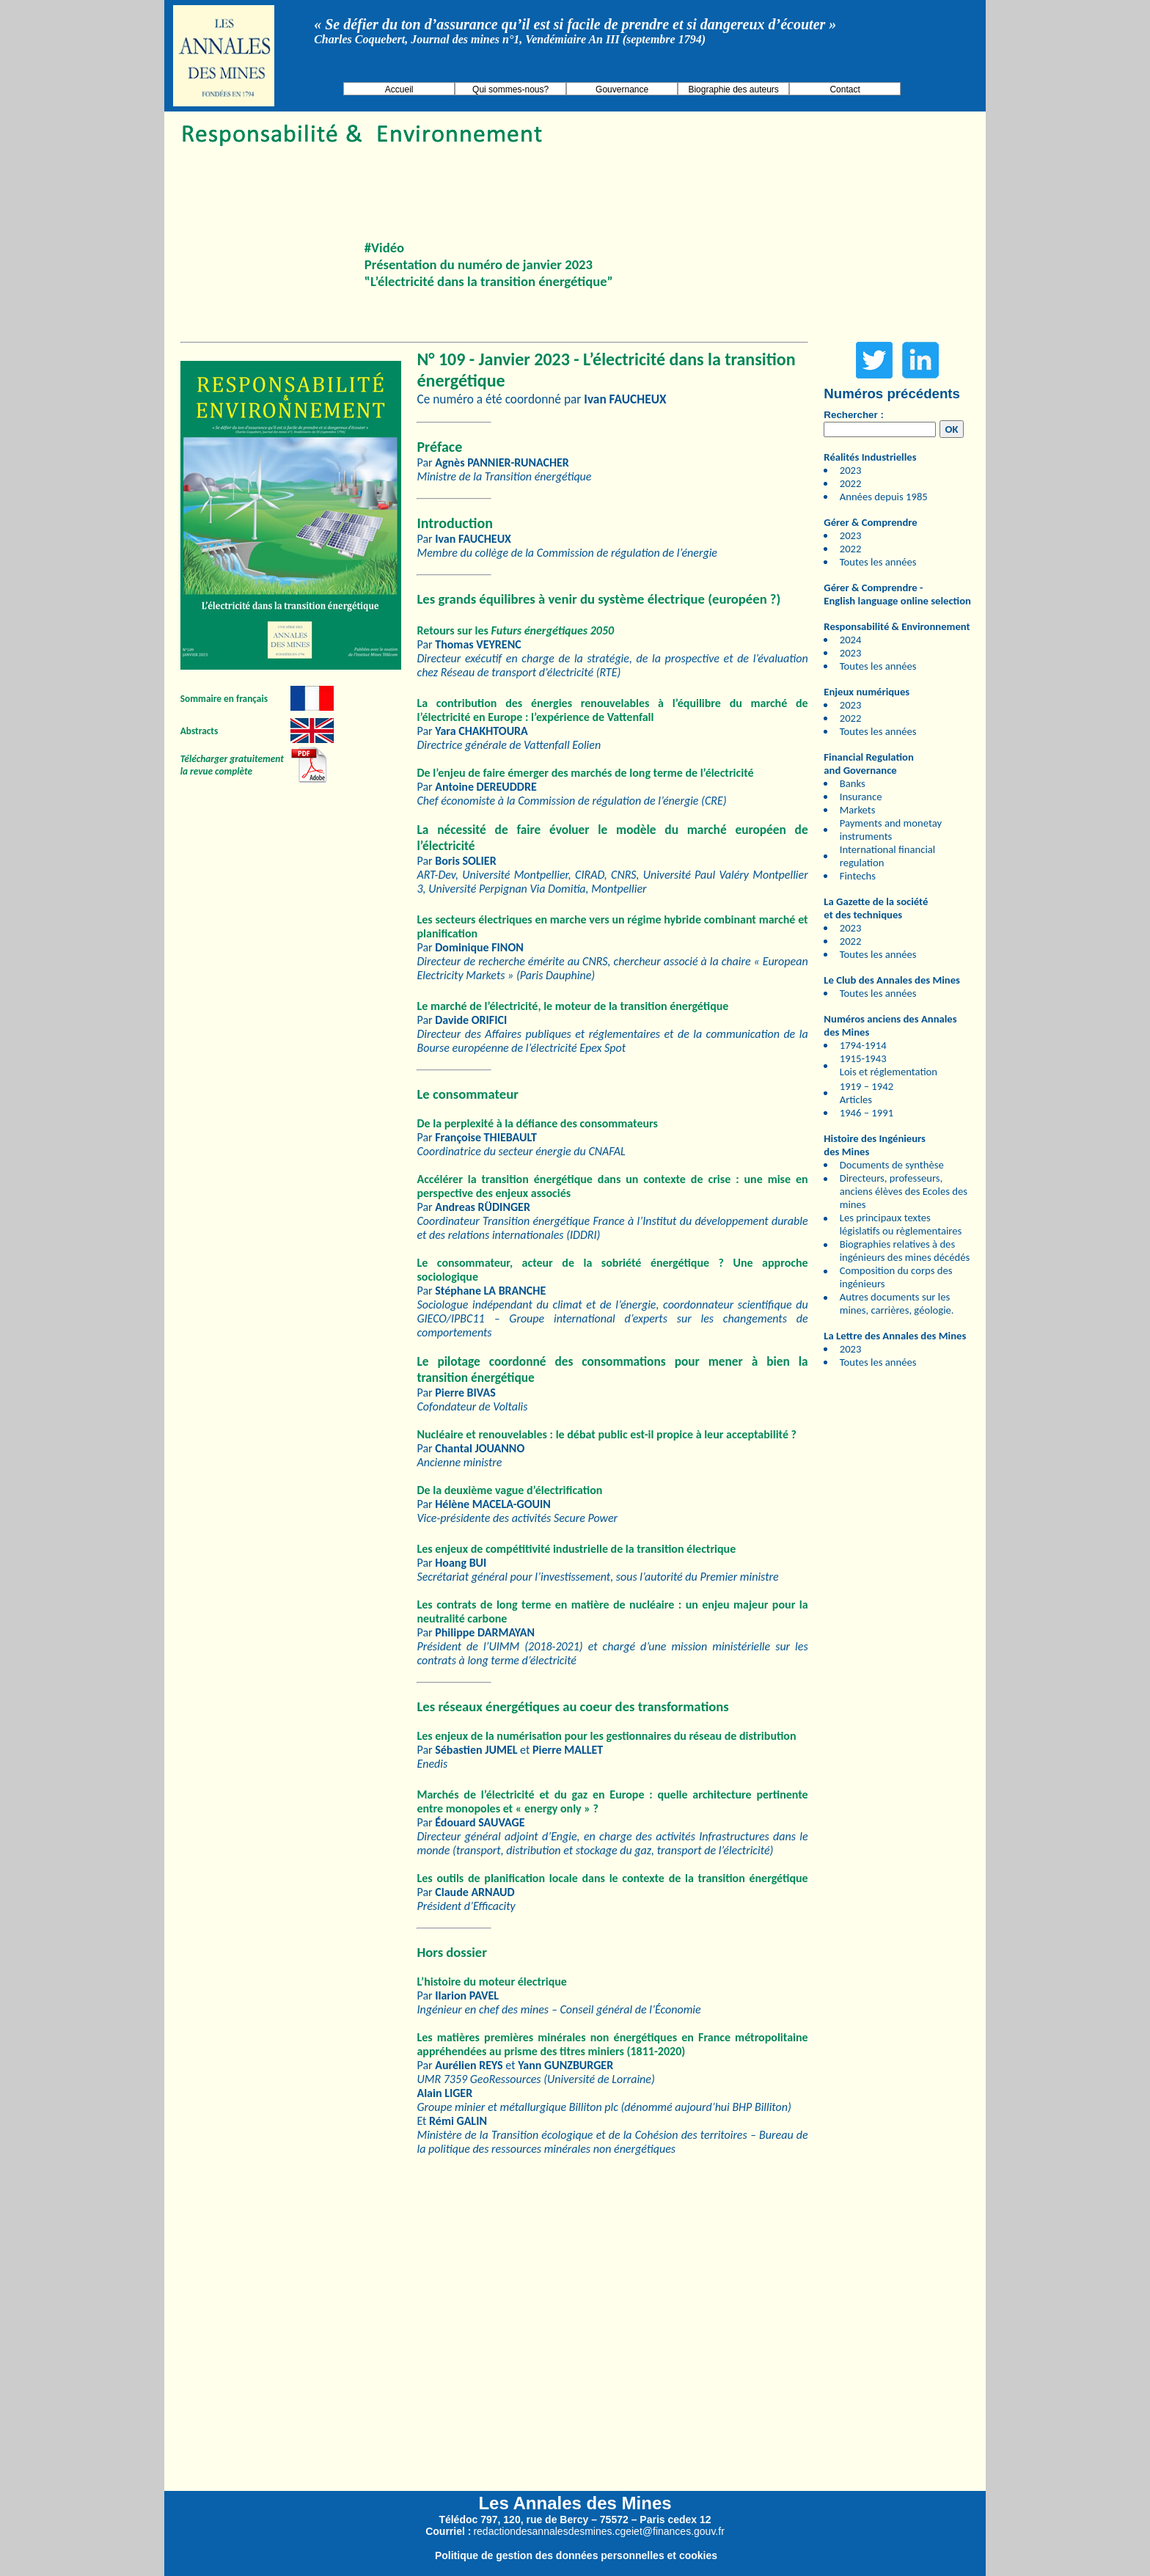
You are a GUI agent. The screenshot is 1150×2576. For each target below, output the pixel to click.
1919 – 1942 (866, 1086)
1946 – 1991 (866, 1112)
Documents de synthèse (892, 1164)
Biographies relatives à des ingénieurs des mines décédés (905, 1250)
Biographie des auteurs (733, 89)
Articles (856, 1099)
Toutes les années (878, 561)
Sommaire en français (224, 698)
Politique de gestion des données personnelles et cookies (576, 2555)
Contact (844, 89)
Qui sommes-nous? (510, 89)
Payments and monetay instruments (891, 829)
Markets (858, 809)
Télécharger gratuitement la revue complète (232, 765)
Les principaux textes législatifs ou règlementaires (901, 1224)
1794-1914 (863, 1045)
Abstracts (199, 731)
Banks (852, 783)
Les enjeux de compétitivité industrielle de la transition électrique (576, 1549)
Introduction (454, 523)
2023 (851, 470)
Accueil (399, 89)
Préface (439, 446)
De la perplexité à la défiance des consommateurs (537, 1123)
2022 (851, 483)
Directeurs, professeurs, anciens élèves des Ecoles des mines (903, 1191)
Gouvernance (622, 89)
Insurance (861, 796)
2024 (851, 639)
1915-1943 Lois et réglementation (888, 1065)
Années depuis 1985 (884, 496)
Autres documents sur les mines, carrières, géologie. (897, 1303)
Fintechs (858, 875)
